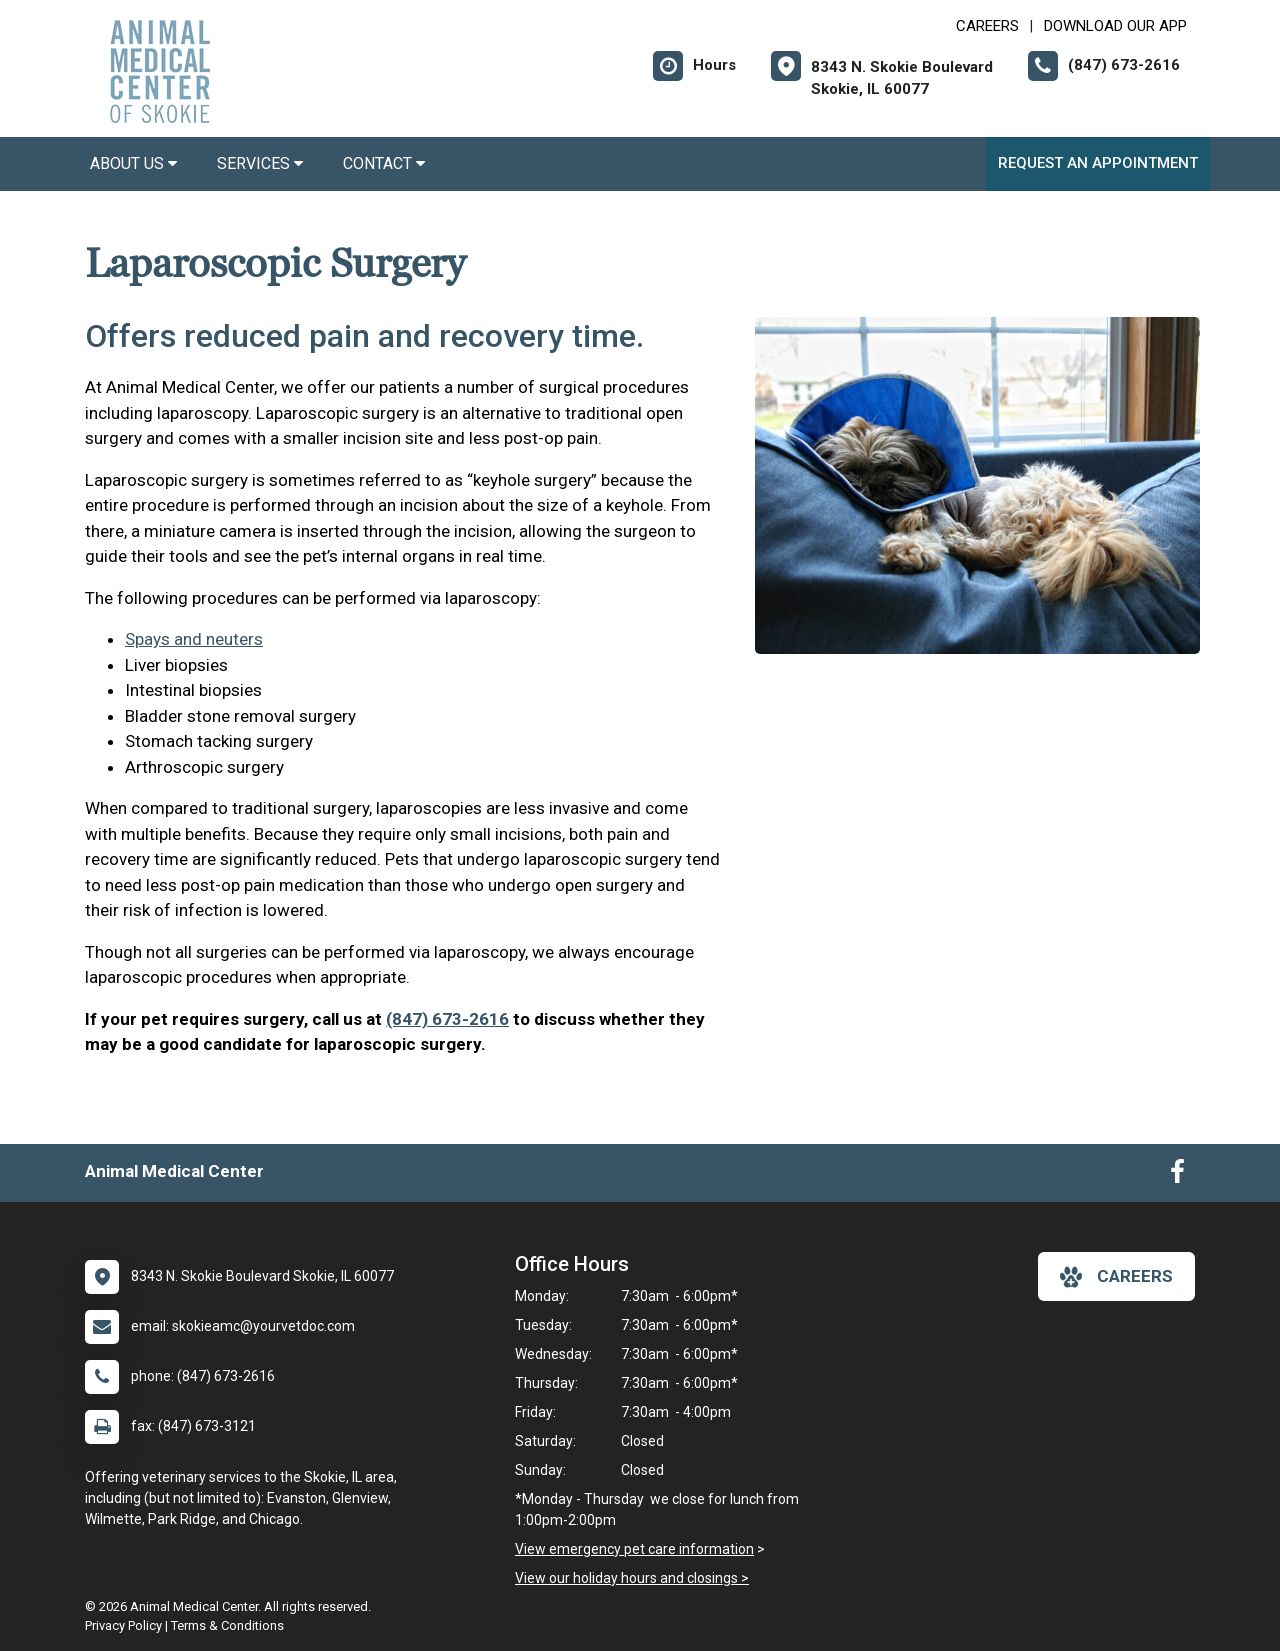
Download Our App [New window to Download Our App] (1115, 26)
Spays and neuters (194, 639)
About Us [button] (133, 163)
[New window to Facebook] (1177, 1176)
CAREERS (987, 26)
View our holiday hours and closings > (632, 1578)
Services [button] (260, 163)
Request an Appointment (1098, 163)
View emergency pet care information (634, 1549)
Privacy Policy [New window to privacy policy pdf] (123, 1625)
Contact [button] (384, 163)
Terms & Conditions (227, 1625)
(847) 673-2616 (447, 1019)
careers (1116, 1277)
